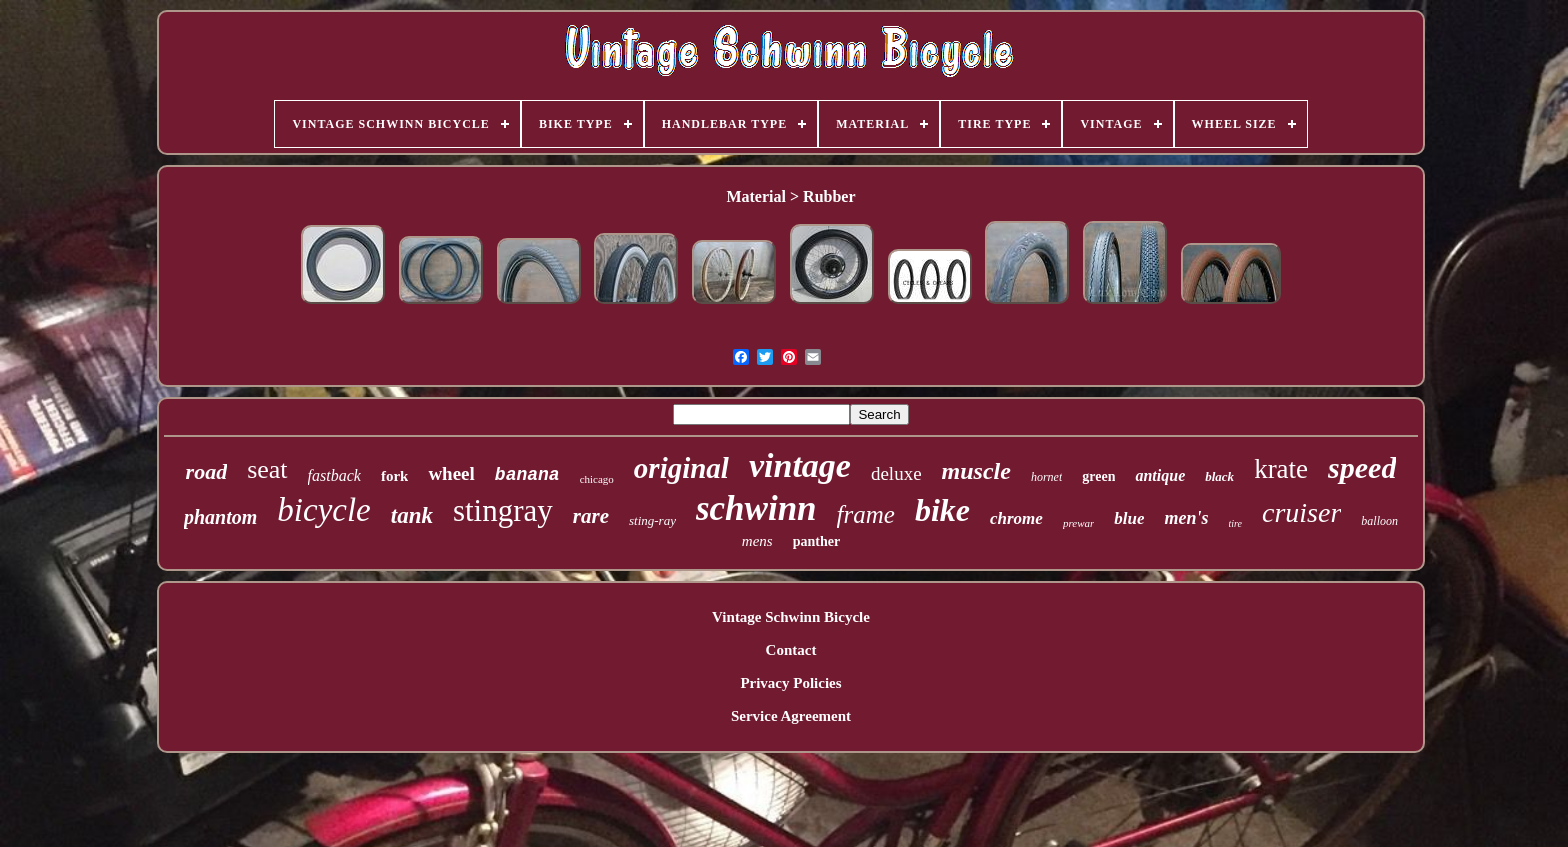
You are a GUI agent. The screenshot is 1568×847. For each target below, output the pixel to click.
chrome (1016, 518)
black (1219, 476)
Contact (791, 650)
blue (1129, 518)
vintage (800, 465)
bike (942, 510)
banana (527, 475)
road (207, 471)
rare (591, 516)
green (1098, 476)
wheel (451, 473)
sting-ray (652, 520)
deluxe (896, 473)
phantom (220, 517)
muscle (976, 471)
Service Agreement (791, 716)
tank (412, 515)
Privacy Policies (790, 683)
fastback (334, 475)
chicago (597, 479)
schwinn (756, 508)
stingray (503, 510)
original (681, 468)
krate (1281, 469)
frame (866, 514)
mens (757, 541)
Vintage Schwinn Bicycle (791, 617)
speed (1362, 467)
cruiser (1301, 512)
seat (267, 469)
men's (1186, 518)
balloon (1379, 521)
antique (1160, 475)
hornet (1046, 477)
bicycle (323, 510)
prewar (1078, 523)
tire (1236, 523)
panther (816, 541)
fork (395, 476)
